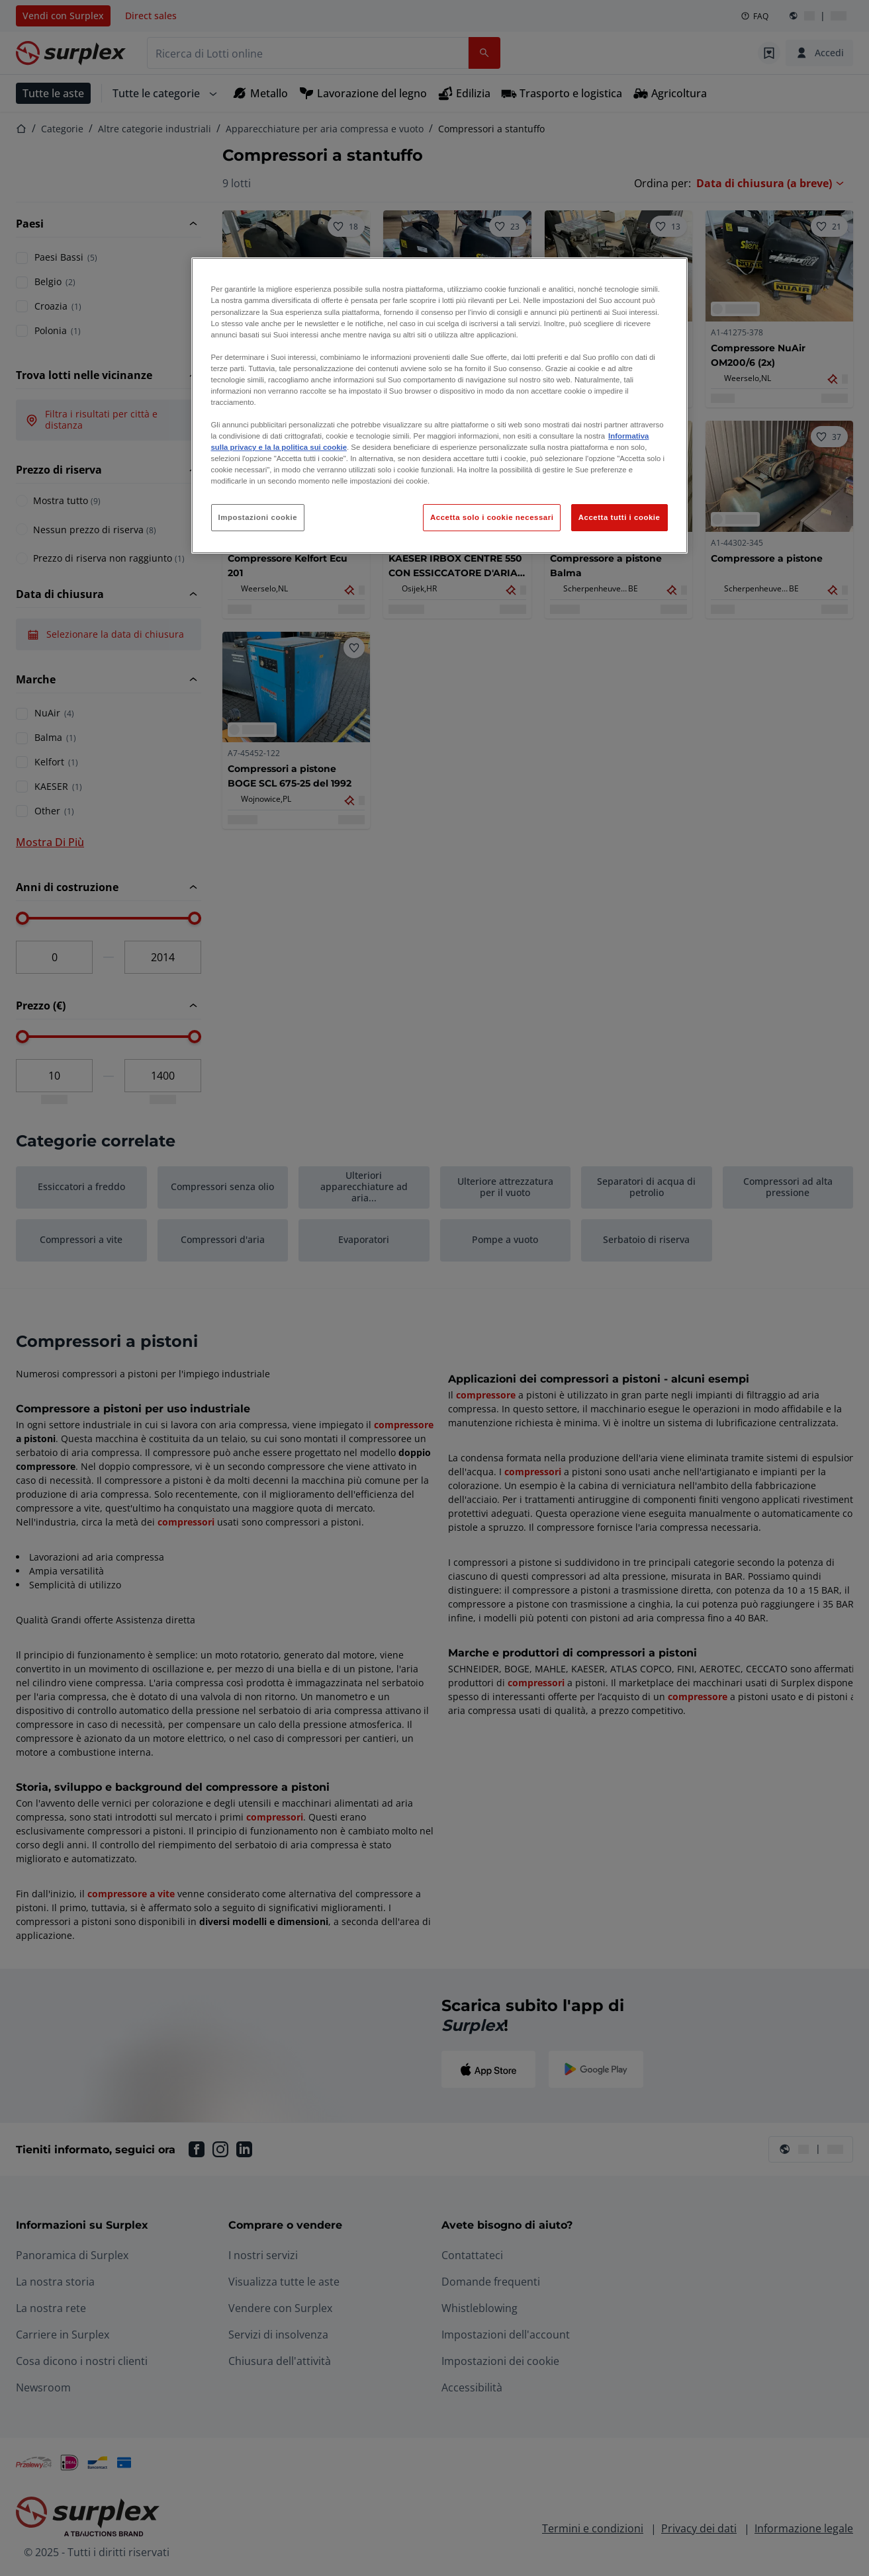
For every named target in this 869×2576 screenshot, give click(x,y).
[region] (439, 405)
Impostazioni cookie (258, 517)
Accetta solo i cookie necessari (491, 517)
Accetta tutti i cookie (619, 517)
